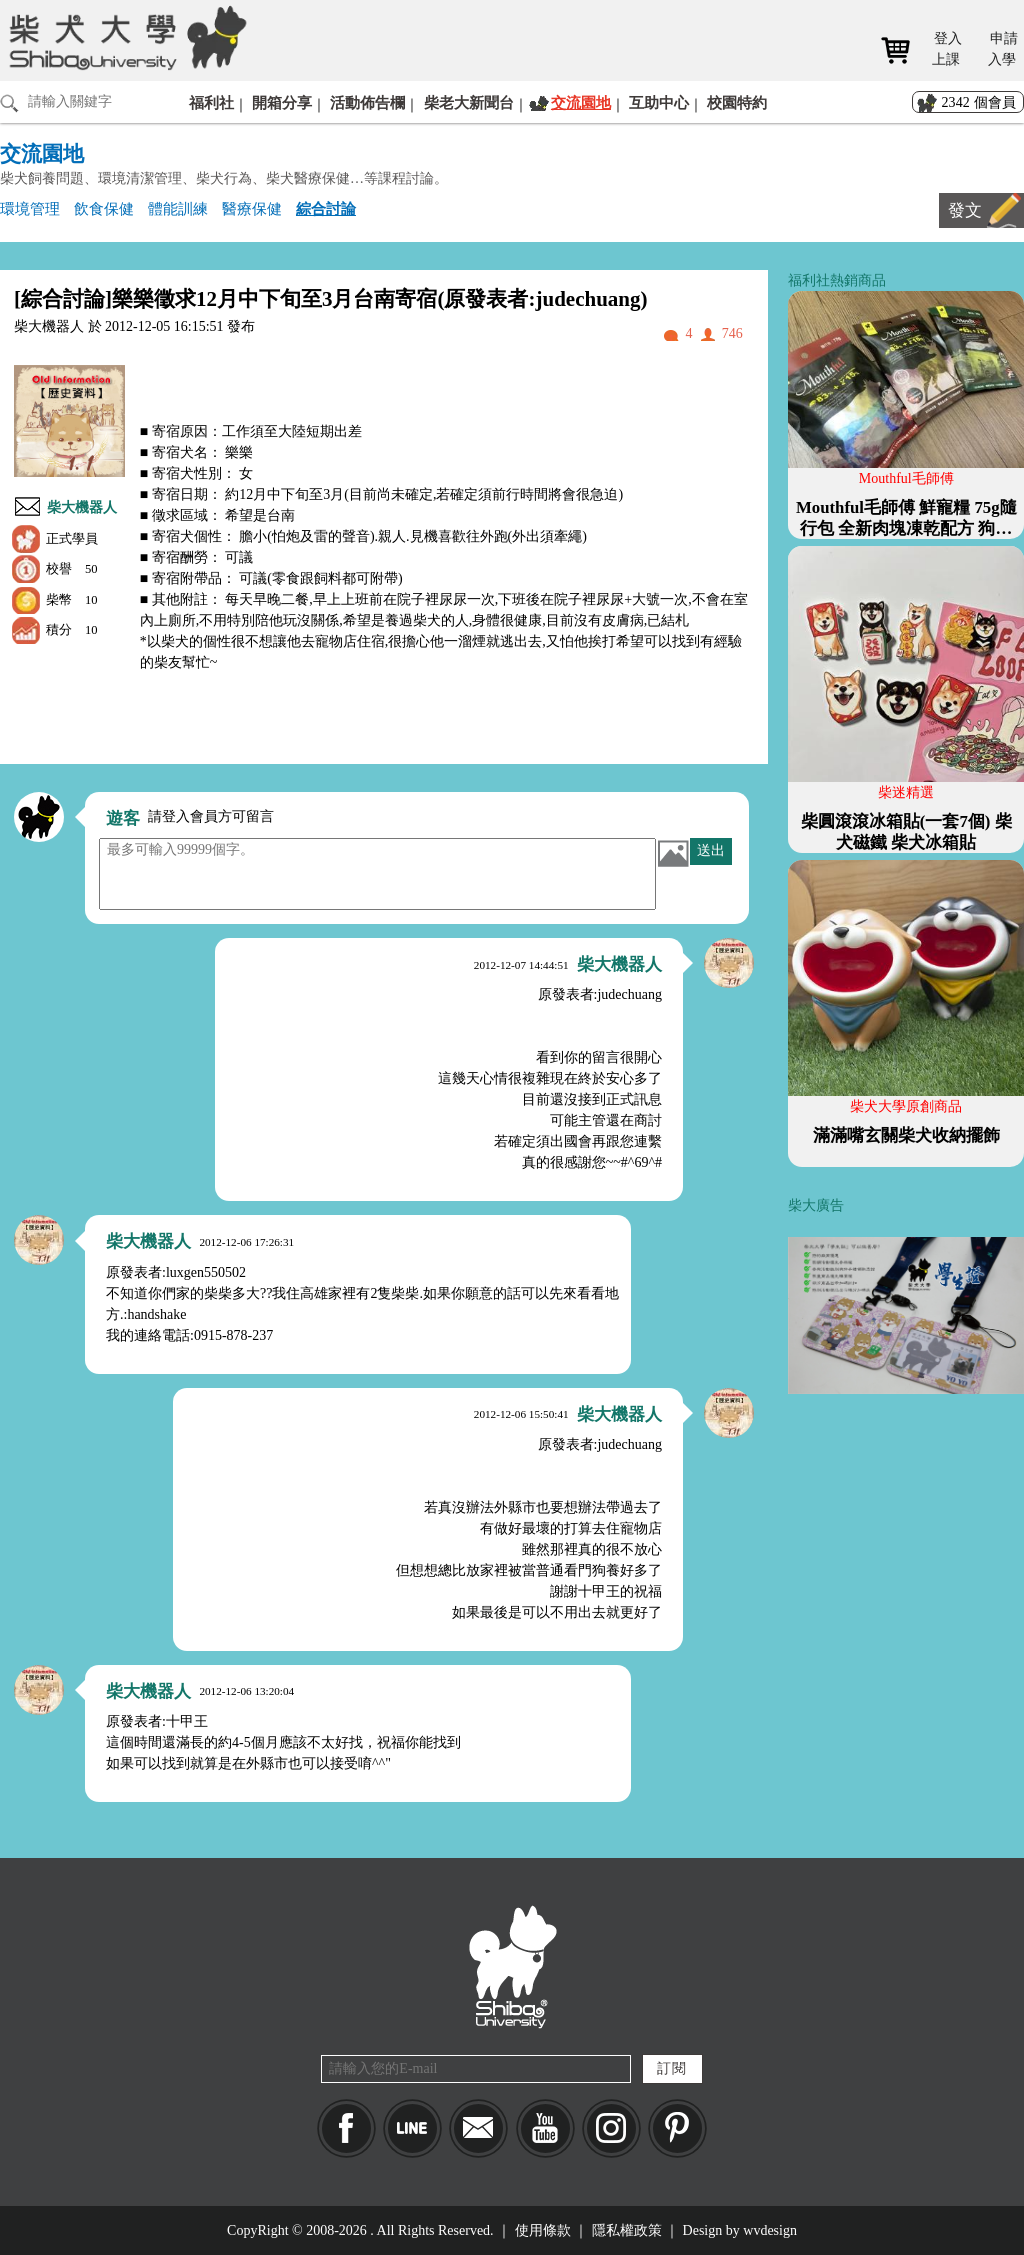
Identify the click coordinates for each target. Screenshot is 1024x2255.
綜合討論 (326, 208)
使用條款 (543, 2230)
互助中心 (659, 102)
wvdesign (770, 2230)
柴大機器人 (82, 507)
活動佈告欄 (367, 102)
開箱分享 (282, 102)
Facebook (346, 2128)
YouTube (545, 2128)
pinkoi (677, 2128)
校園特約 (737, 102)
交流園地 (581, 102)
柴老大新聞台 (469, 102)
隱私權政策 (627, 2230)
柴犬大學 (124, 37)
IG (611, 2128)
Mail (478, 2128)
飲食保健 (104, 208)
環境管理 (30, 208)
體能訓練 (178, 208)
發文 (965, 210)
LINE (412, 2128)
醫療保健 (252, 208)
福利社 (211, 102)
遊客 (123, 818)
